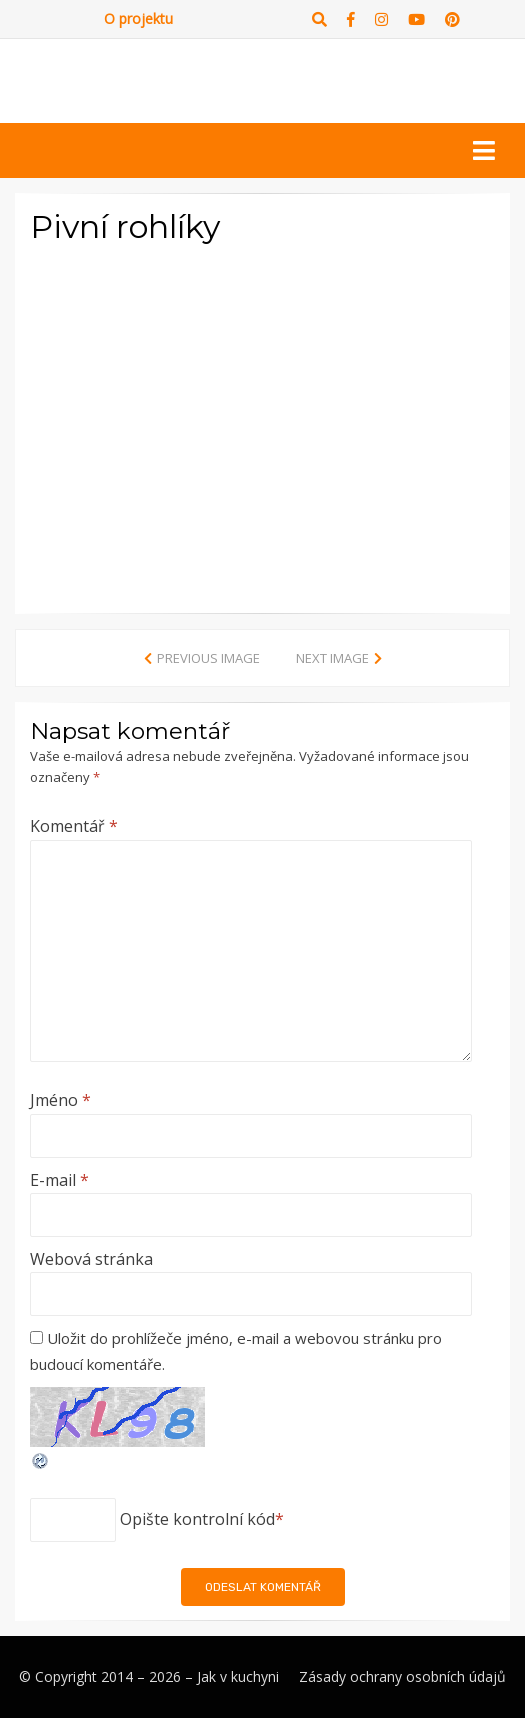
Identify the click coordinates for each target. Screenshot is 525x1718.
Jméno (60, 1100)
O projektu (138, 18)
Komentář (74, 826)
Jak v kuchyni (238, 1676)
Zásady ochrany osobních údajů (402, 1676)
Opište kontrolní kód (197, 1519)
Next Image (332, 658)
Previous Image (208, 658)
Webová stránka (91, 1259)
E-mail (59, 1180)
